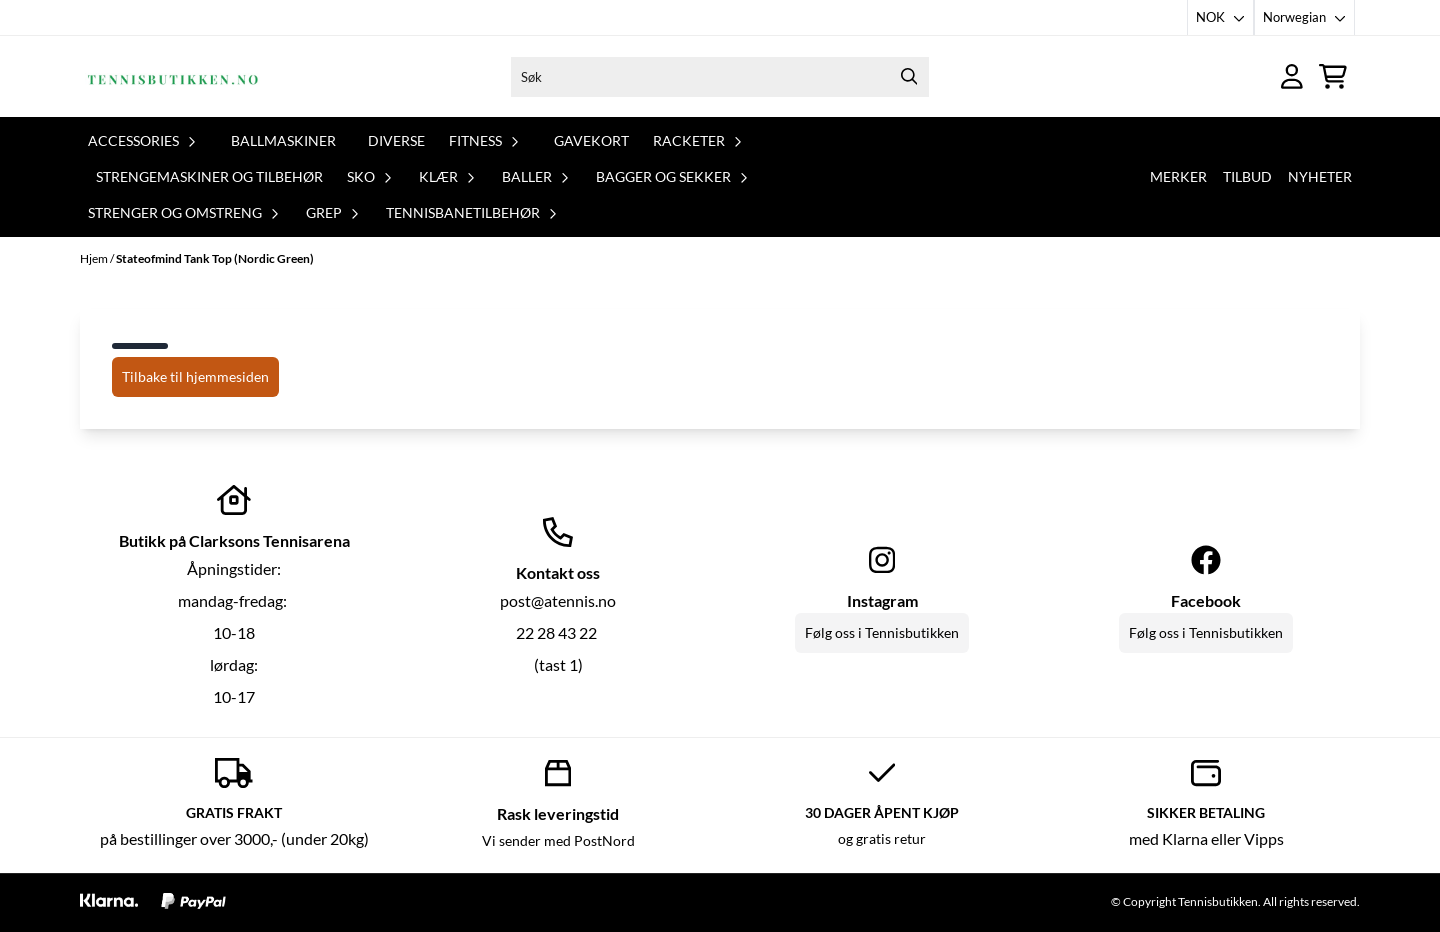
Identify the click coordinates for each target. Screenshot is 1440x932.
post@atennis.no (558, 600)
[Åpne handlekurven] (1333, 76)
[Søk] (720, 77)
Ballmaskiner (283, 140)
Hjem (95, 258)
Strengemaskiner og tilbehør (209, 176)
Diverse (396, 140)
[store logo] (173, 76)
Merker (1178, 176)
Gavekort (591, 140)
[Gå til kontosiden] (1292, 76)
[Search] (909, 77)
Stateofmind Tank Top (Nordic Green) (215, 258)
